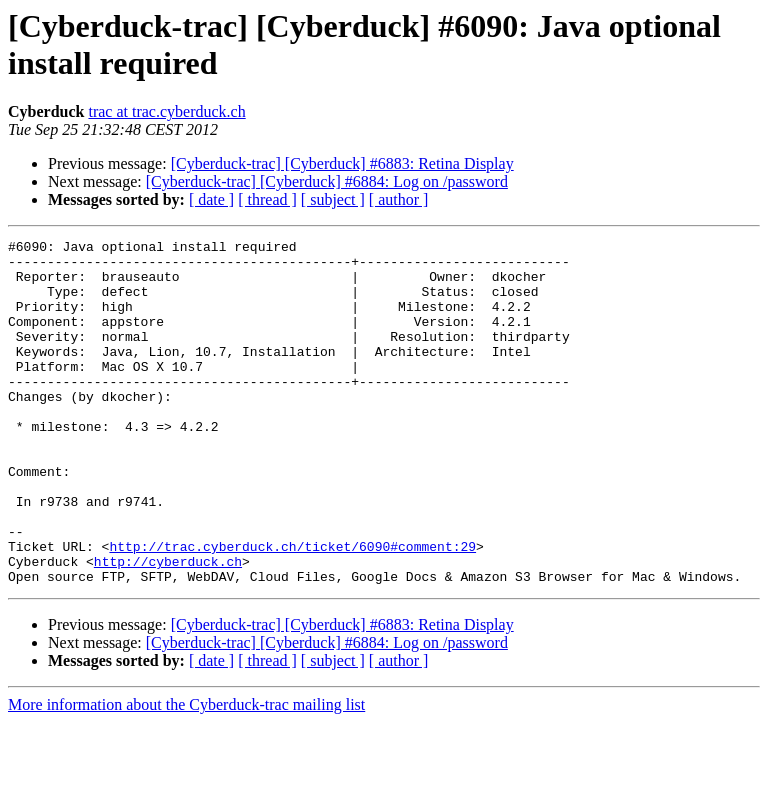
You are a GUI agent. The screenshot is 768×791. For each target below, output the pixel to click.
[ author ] (399, 199)
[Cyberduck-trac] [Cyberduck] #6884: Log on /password (327, 181)
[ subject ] (333, 199)
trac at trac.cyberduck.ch (166, 111)
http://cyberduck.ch (168, 627)
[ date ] (211, 199)
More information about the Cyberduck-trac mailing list (186, 773)
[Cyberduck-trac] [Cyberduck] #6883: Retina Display (342, 163)
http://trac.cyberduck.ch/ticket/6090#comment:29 (292, 609)
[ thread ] (267, 199)
